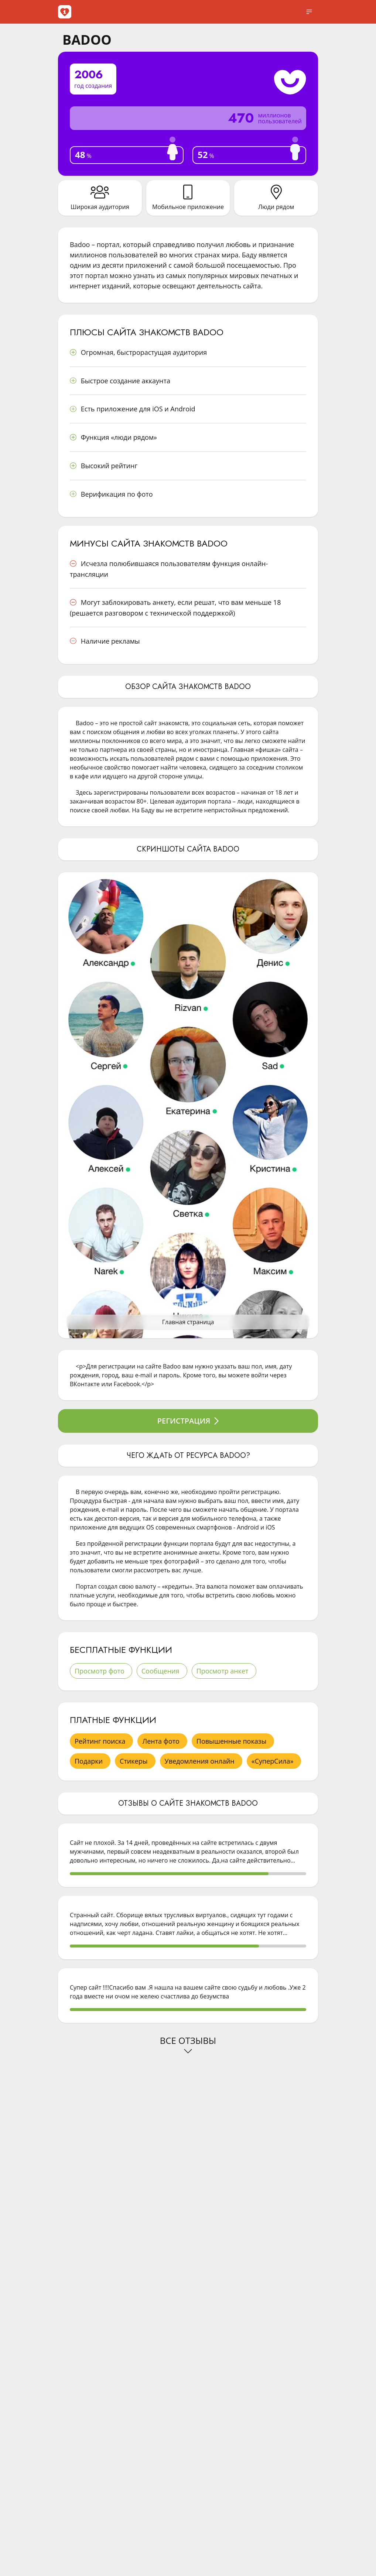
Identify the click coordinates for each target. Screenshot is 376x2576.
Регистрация (188, 1421)
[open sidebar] (309, 12)
